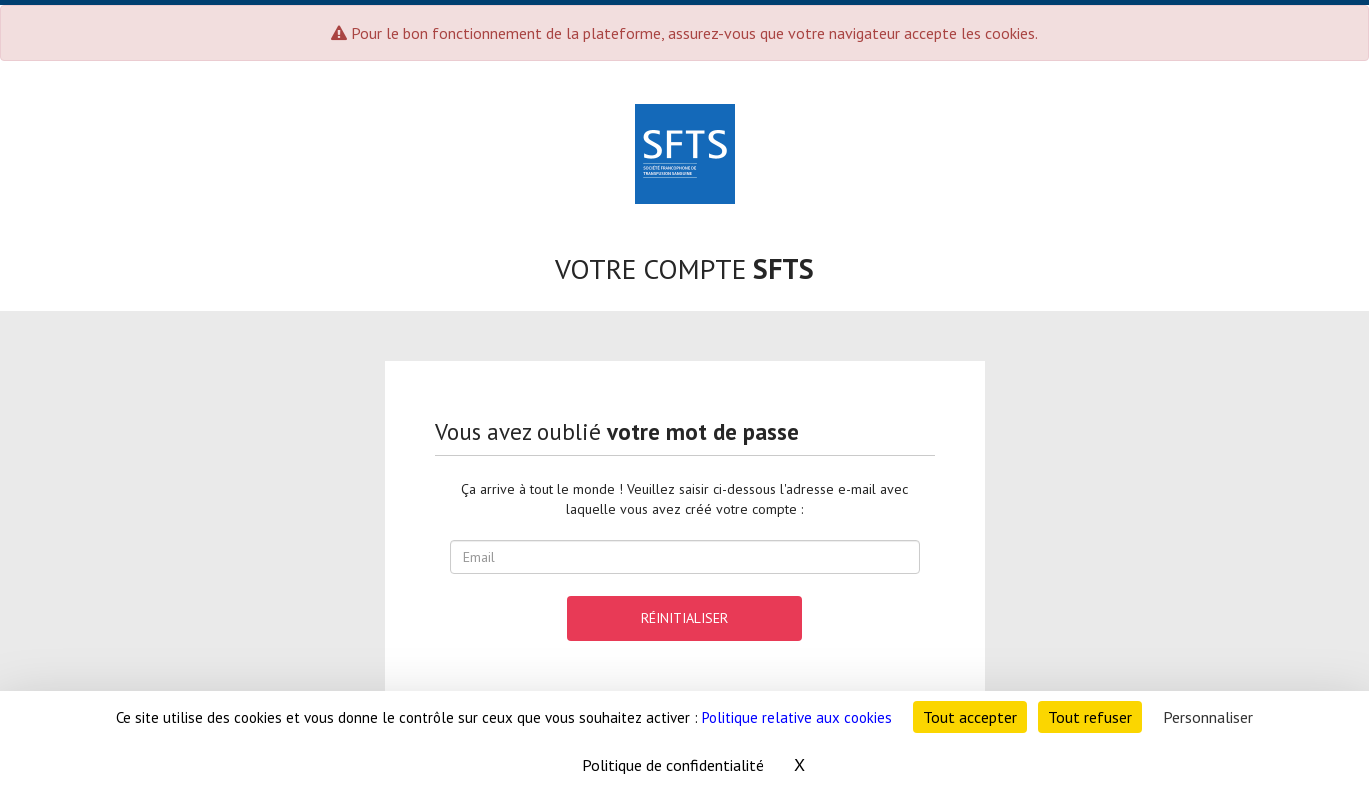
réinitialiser (684, 618)
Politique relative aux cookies (797, 717)
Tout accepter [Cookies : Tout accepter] (970, 717)
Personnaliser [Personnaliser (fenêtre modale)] (1208, 717)
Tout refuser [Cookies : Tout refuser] (1090, 717)
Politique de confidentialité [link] (673, 765)
